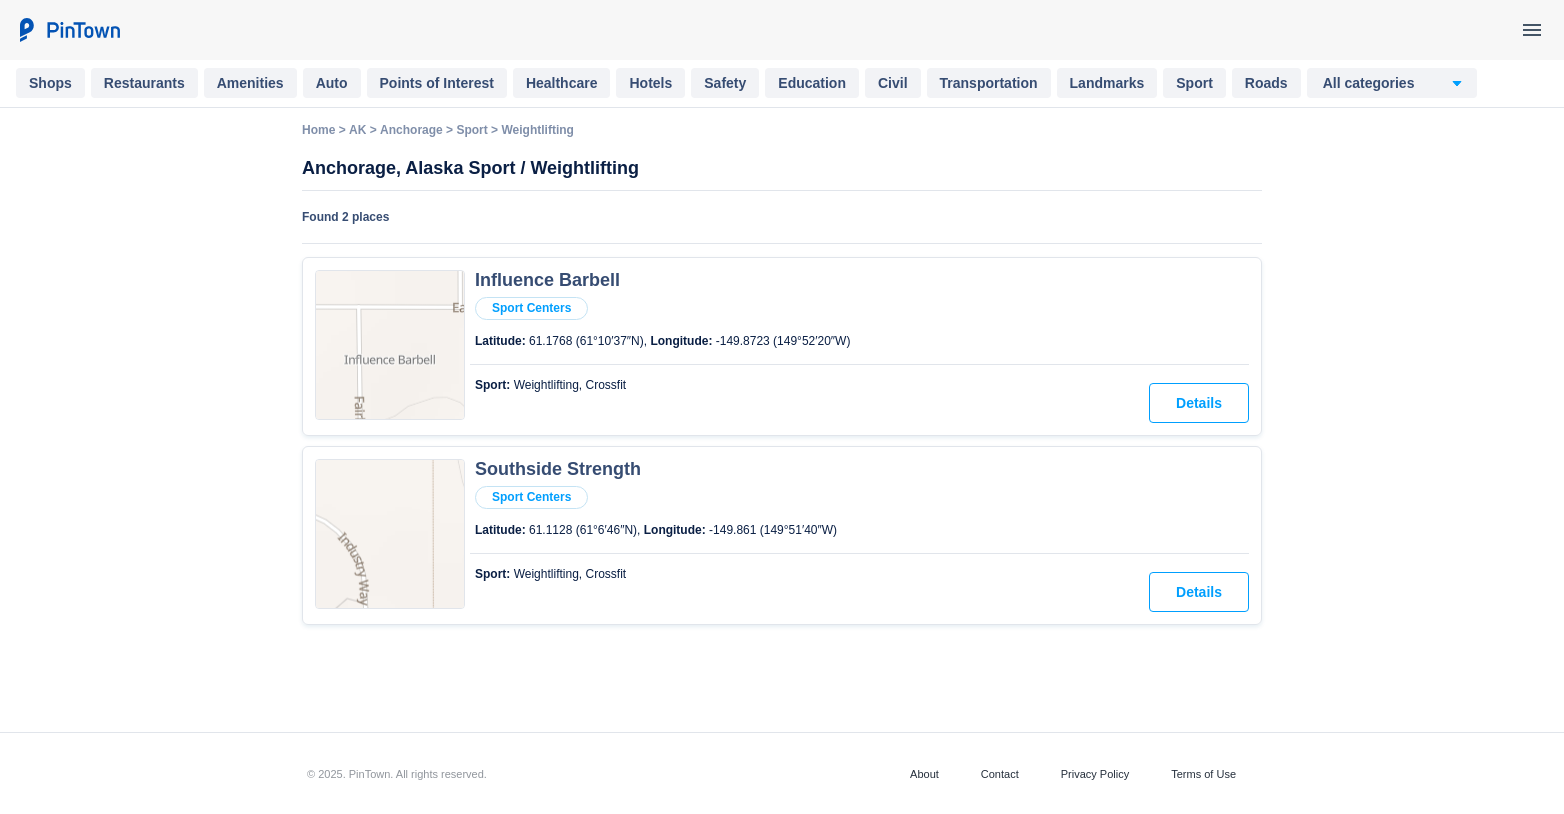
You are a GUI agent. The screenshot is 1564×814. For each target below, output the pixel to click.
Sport (1194, 83)
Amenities (250, 83)
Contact (1000, 774)
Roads (1266, 83)
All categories (1369, 83)
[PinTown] (69, 30)
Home (318, 130)
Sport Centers (531, 308)
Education (812, 83)
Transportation (989, 83)
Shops (50, 83)
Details (1199, 403)
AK (357, 130)
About (924, 774)
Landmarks (1107, 83)
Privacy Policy (1095, 774)
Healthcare (562, 83)
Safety (725, 83)
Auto (332, 83)
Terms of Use (1203, 774)
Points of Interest (437, 83)
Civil (893, 83)
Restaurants (144, 83)
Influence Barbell (547, 280)
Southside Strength (558, 469)
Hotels (650, 83)
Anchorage (411, 130)
